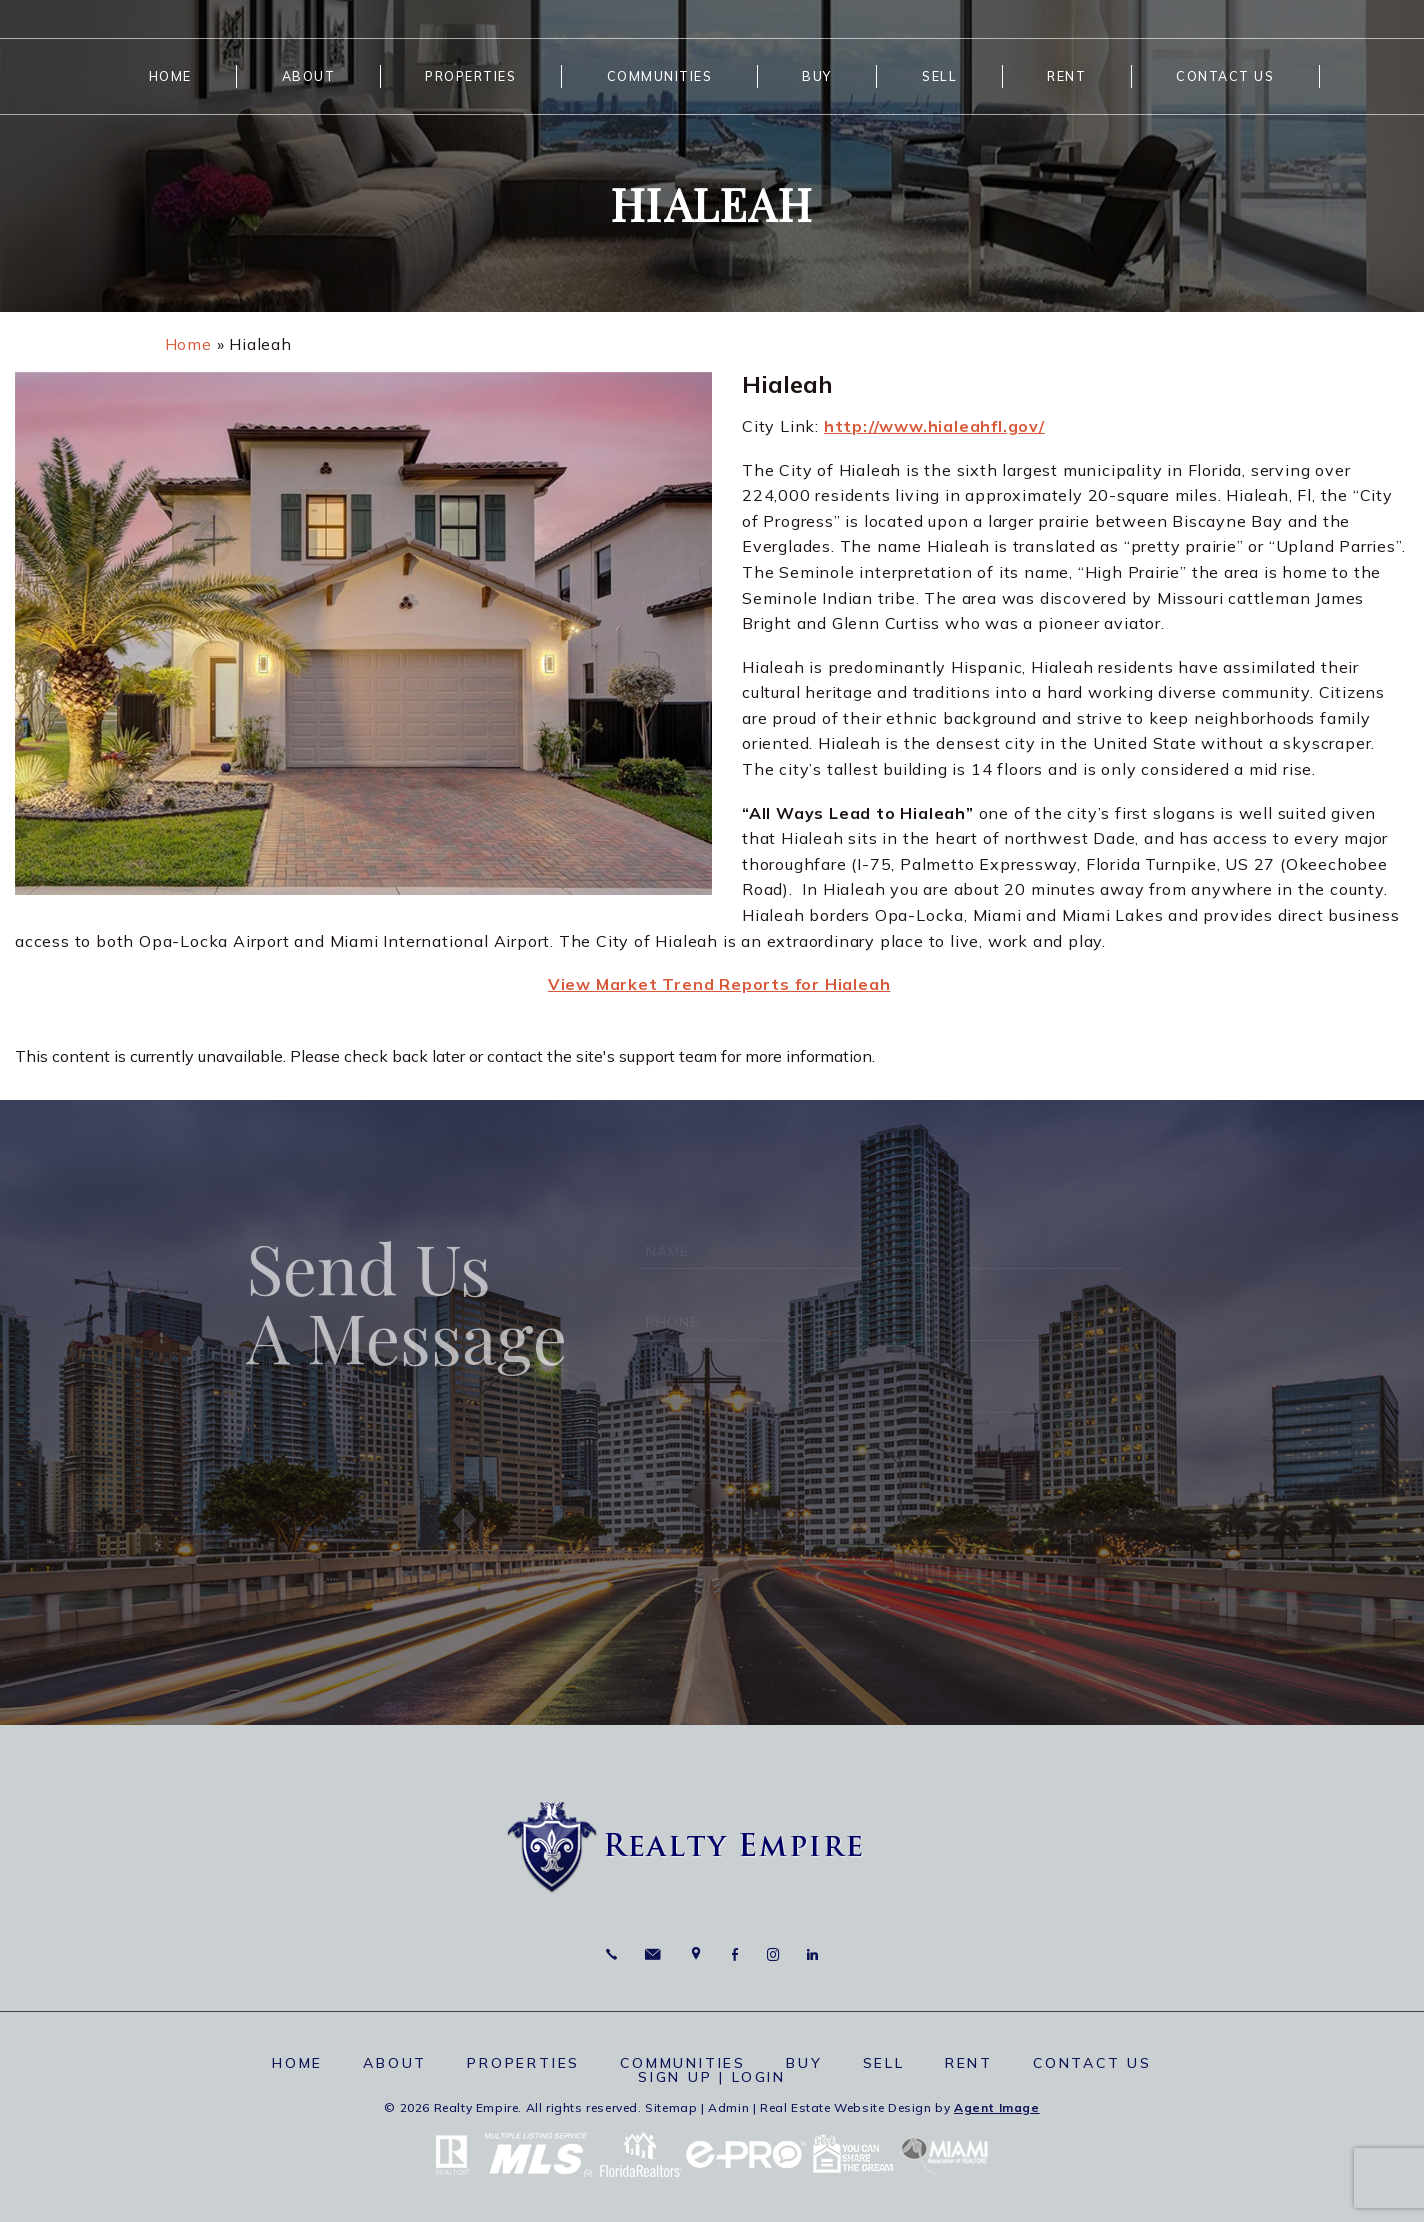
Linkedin (812, 1954)
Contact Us (1225, 76)
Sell (939, 76)
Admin (728, 2107)
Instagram (773, 1954)
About (309, 76)
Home (170, 76)
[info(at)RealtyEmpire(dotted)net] (652, 1954)
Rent (1066, 76)
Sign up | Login (712, 2077)
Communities (660, 76)
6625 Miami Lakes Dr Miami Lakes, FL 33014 (696, 1954)
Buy (817, 76)
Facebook (735, 1954)
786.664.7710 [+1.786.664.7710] (611, 1954)
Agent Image (997, 2107)
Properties (470, 76)
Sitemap (671, 2107)
